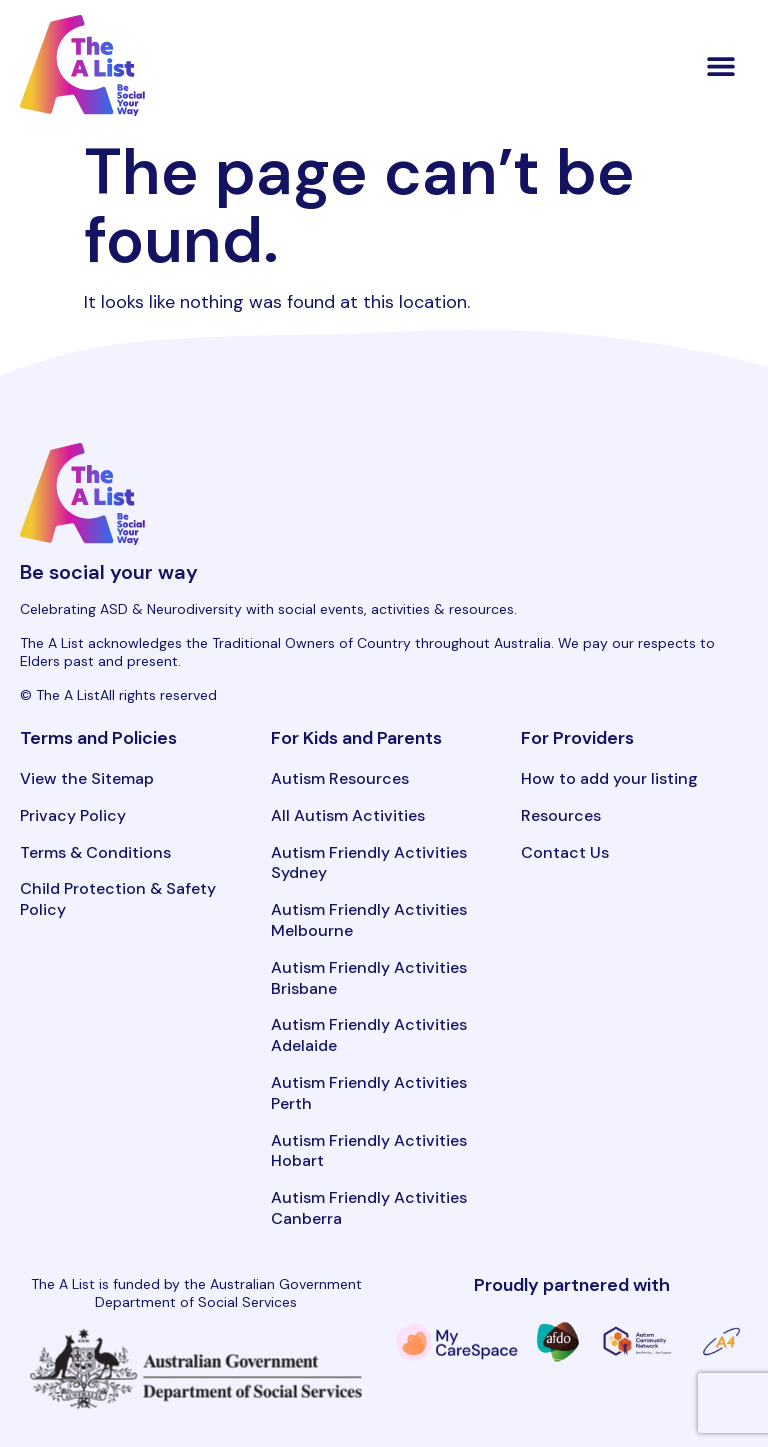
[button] (721, 65)
